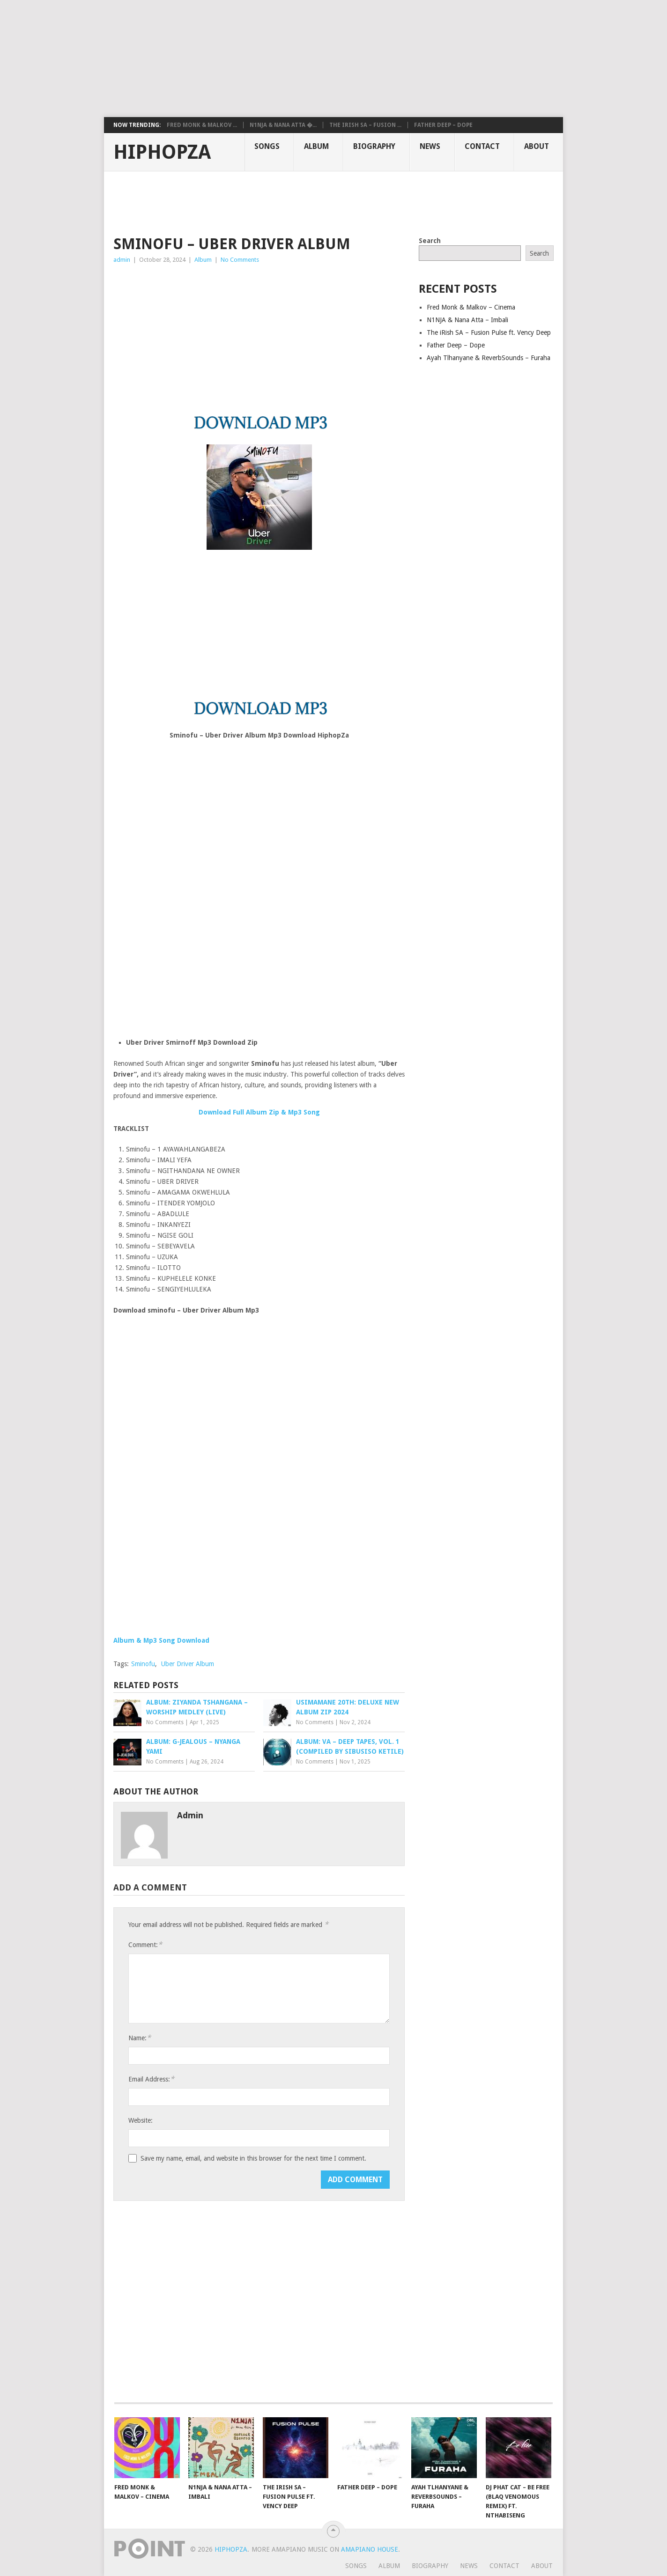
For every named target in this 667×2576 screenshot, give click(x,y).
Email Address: (151, 2078)
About (536, 146)
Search (430, 240)
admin (121, 259)
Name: (139, 2037)
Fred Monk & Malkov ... (202, 125)
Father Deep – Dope (443, 125)
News (430, 146)
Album (316, 146)
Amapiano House (369, 2549)
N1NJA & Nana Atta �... (283, 125)
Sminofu (143, 1664)
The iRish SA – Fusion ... (365, 125)
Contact (482, 146)
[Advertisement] (227, 58)
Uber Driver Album (187, 1664)
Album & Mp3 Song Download (161, 1640)
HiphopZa (162, 152)
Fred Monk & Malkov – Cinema (471, 307)
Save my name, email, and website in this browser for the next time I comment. (253, 2158)
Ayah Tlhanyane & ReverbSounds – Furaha (488, 358)
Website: (140, 2120)
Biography (374, 146)
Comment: (145, 1944)
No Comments (240, 259)
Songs (267, 146)
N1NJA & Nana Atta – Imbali (467, 320)
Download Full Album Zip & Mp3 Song (259, 1112)
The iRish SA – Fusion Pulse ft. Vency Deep (489, 332)
